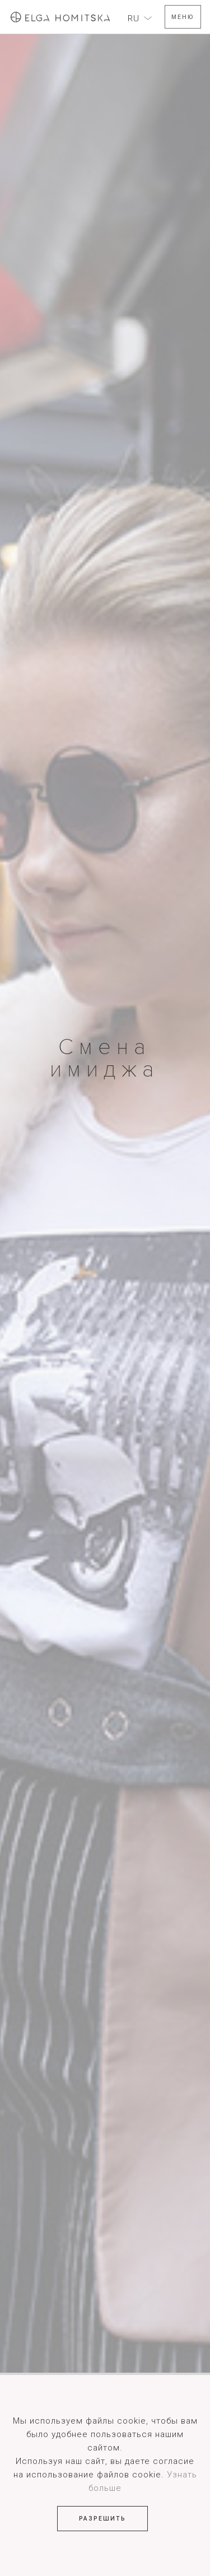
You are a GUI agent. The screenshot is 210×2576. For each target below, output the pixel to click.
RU (133, 18)
